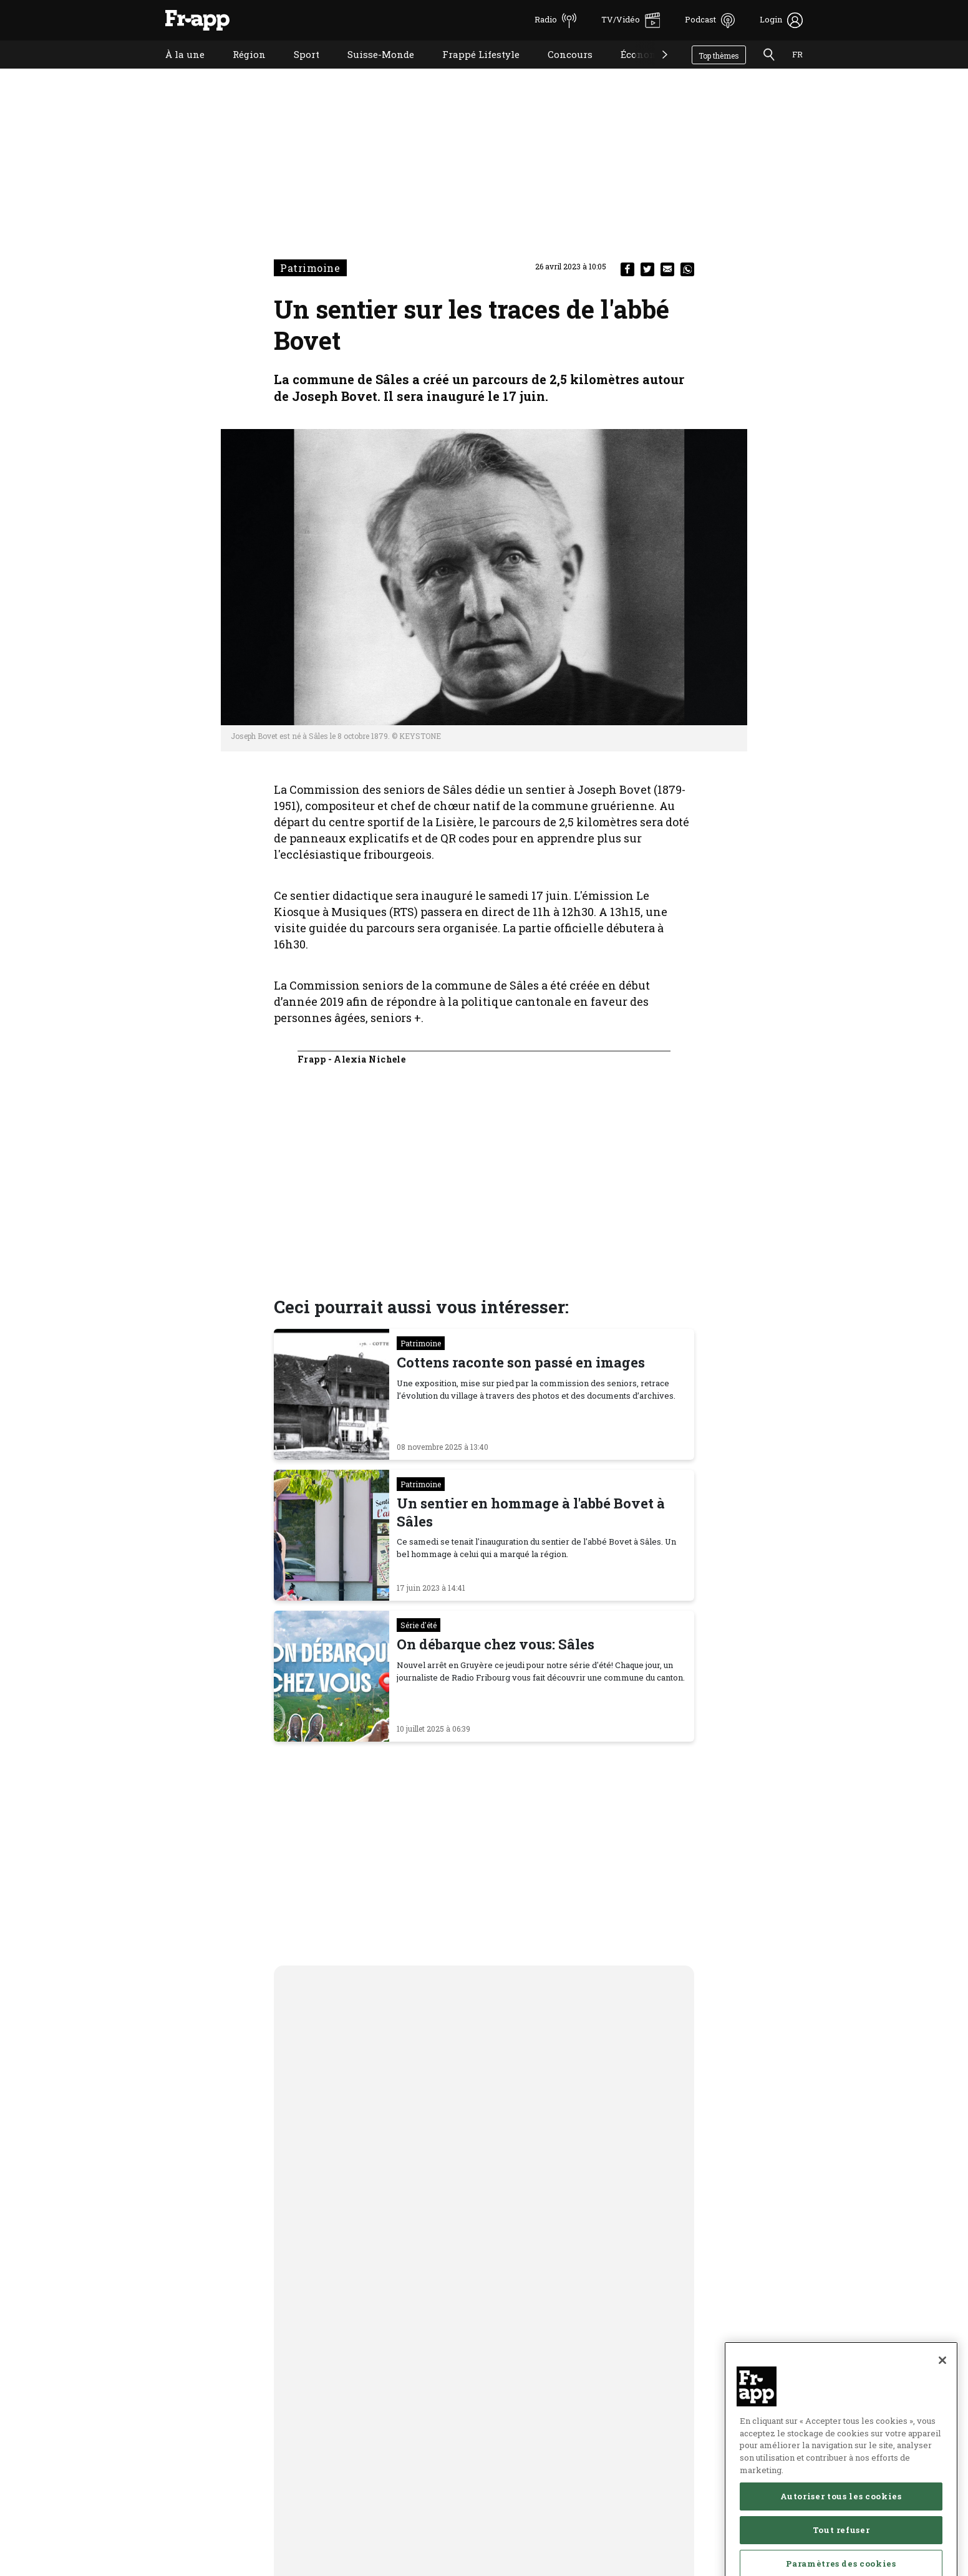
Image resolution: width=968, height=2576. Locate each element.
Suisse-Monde (371, 70)
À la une (175, 70)
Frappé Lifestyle (471, 70)
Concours (560, 70)
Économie (634, 70)
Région (239, 70)
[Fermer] (942, 2404)
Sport (297, 70)
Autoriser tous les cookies (840, 2540)
